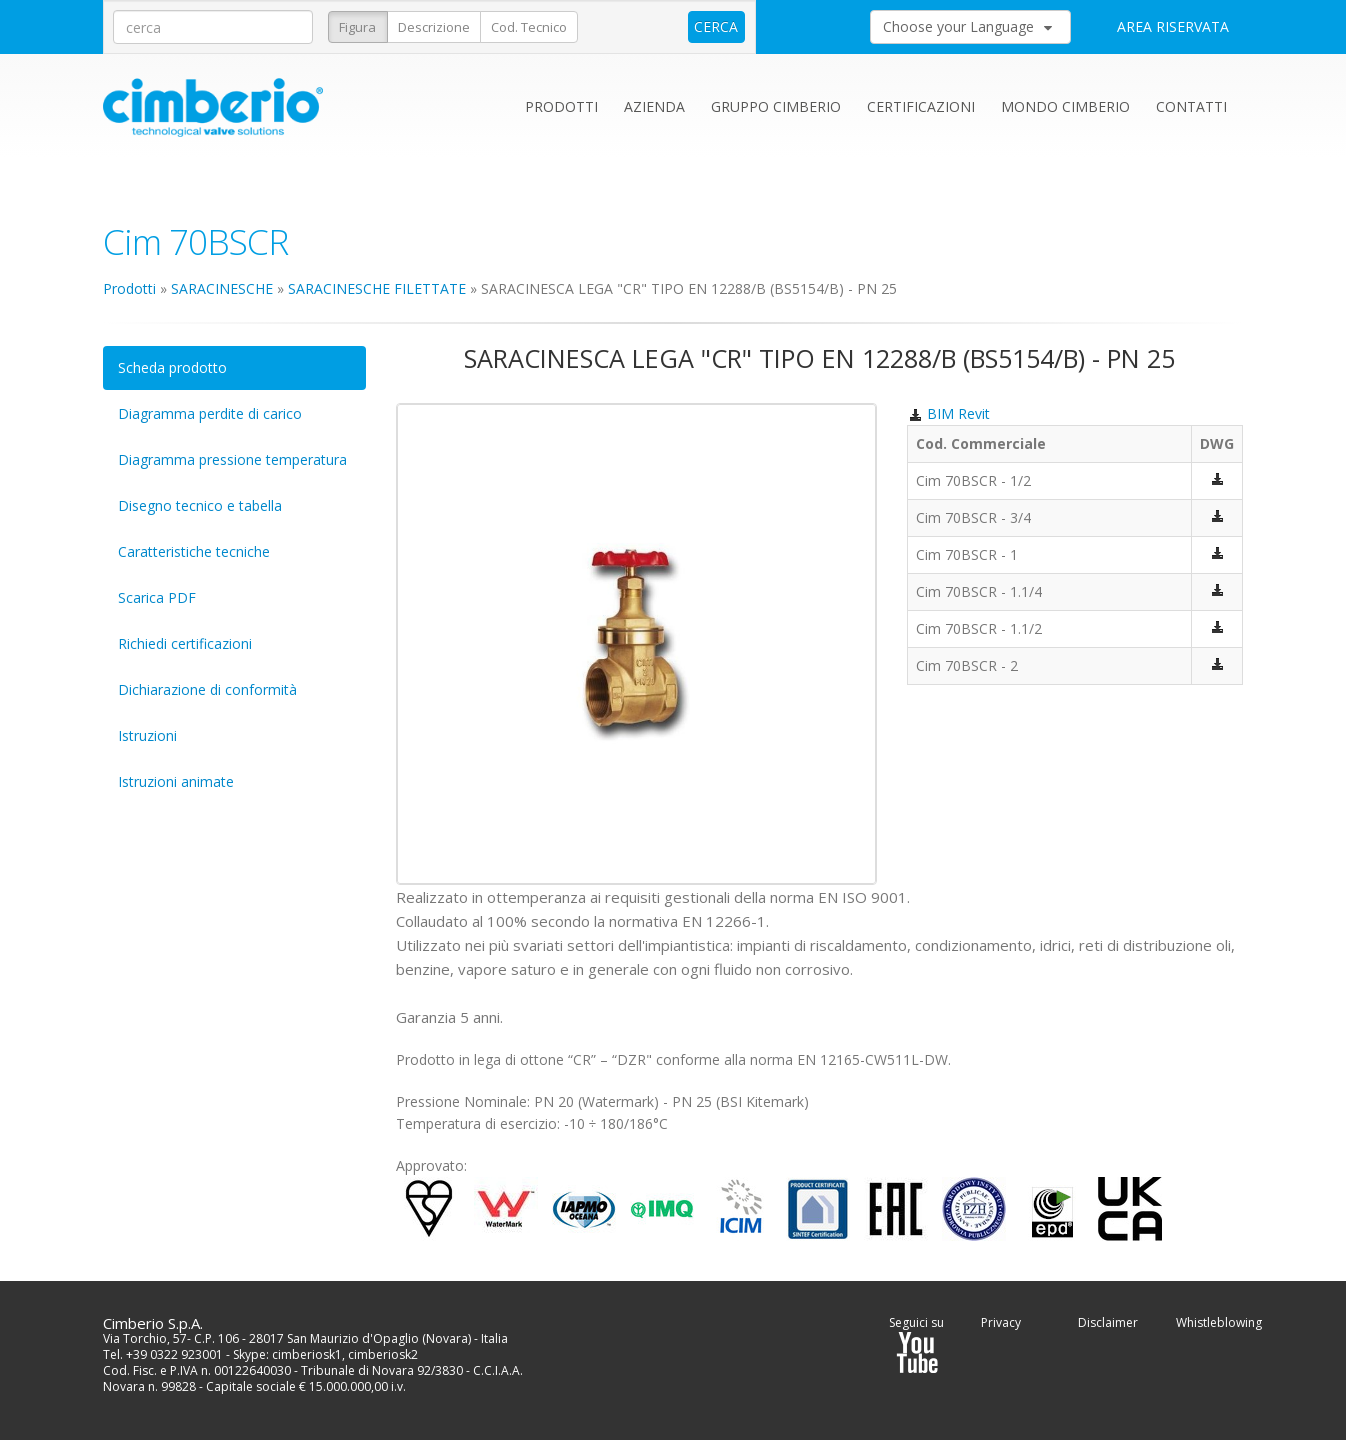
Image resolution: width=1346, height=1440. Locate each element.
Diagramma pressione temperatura (232, 459)
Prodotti (561, 106)
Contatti (1191, 106)
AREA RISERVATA (1173, 26)
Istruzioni (147, 735)
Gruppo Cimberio (776, 106)
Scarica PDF (157, 597)
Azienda (654, 106)
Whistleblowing (1219, 1322)
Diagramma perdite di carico (210, 413)
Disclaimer (1108, 1322)
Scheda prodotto (172, 367)
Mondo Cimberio (1065, 106)
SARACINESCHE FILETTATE (377, 288)
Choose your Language (967, 26)
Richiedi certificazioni (185, 643)
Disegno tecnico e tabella (200, 505)
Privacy (1001, 1322)
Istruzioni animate (176, 781)
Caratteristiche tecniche (194, 551)
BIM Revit (948, 413)
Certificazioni (921, 106)
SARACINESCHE (222, 288)
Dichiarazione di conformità (207, 689)
